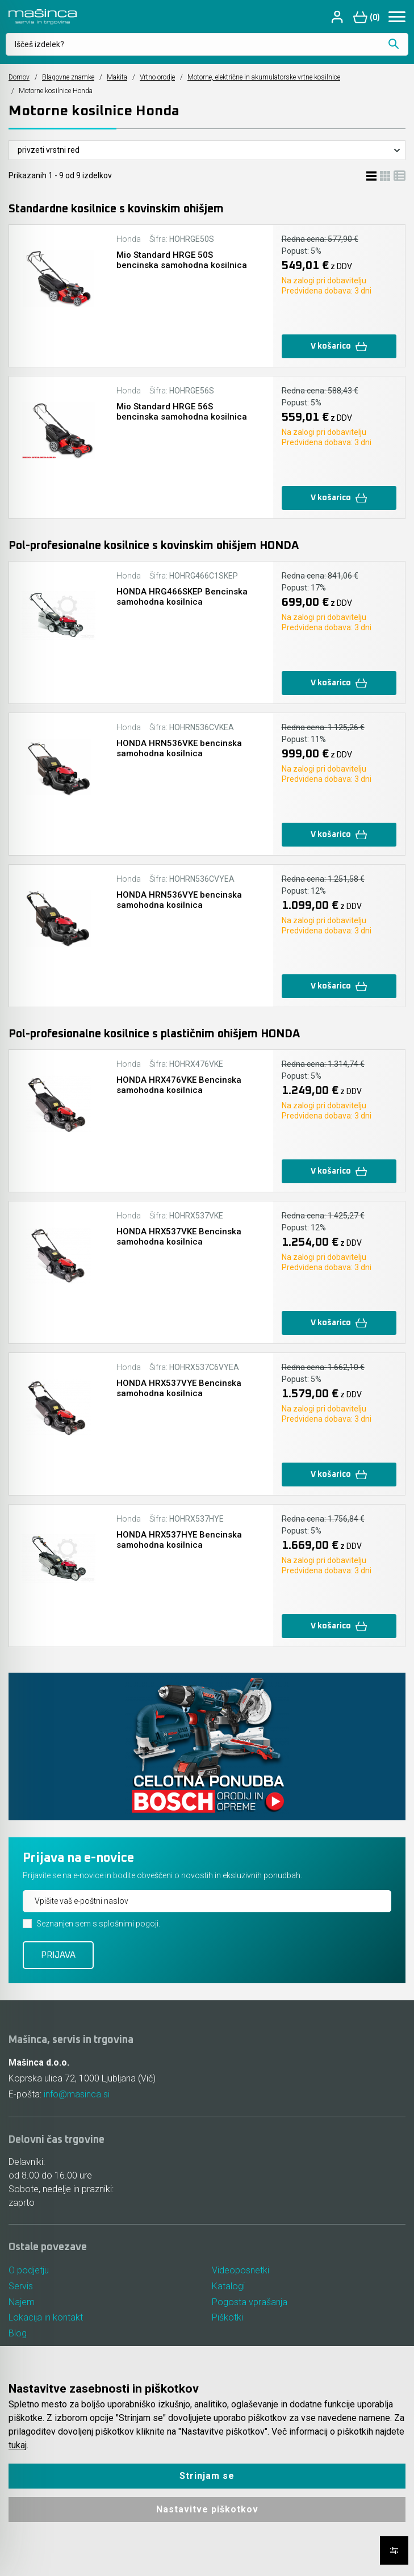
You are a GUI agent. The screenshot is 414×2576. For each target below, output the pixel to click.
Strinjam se (207, 2475)
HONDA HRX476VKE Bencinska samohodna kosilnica (178, 1085)
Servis (21, 2286)
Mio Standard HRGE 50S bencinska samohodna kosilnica (181, 260)
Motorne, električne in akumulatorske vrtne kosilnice (263, 77)
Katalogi (228, 2286)
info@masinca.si (77, 2094)
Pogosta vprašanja (249, 2302)
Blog (18, 2333)
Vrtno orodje (157, 77)
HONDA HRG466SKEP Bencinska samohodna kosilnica (182, 597)
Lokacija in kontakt (46, 2318)
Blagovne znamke (68, 77)
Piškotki (227, 2318)
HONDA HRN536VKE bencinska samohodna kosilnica (179, 748)
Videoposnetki (240, 2270)
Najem (22, 2302)
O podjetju (29, 2270)
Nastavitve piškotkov (207, 2509)
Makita (117, 77)
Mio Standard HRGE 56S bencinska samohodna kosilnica (181, 411)
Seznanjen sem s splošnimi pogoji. (98, 1923)
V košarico (339, 346)
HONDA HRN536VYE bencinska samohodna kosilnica (179, 900)
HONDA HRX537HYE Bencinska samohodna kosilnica (179, 1540)
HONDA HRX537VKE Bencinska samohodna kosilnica (178, 1236)
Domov (19, 77)
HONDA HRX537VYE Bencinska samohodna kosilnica (178, 1388)
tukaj (18, 2445)
